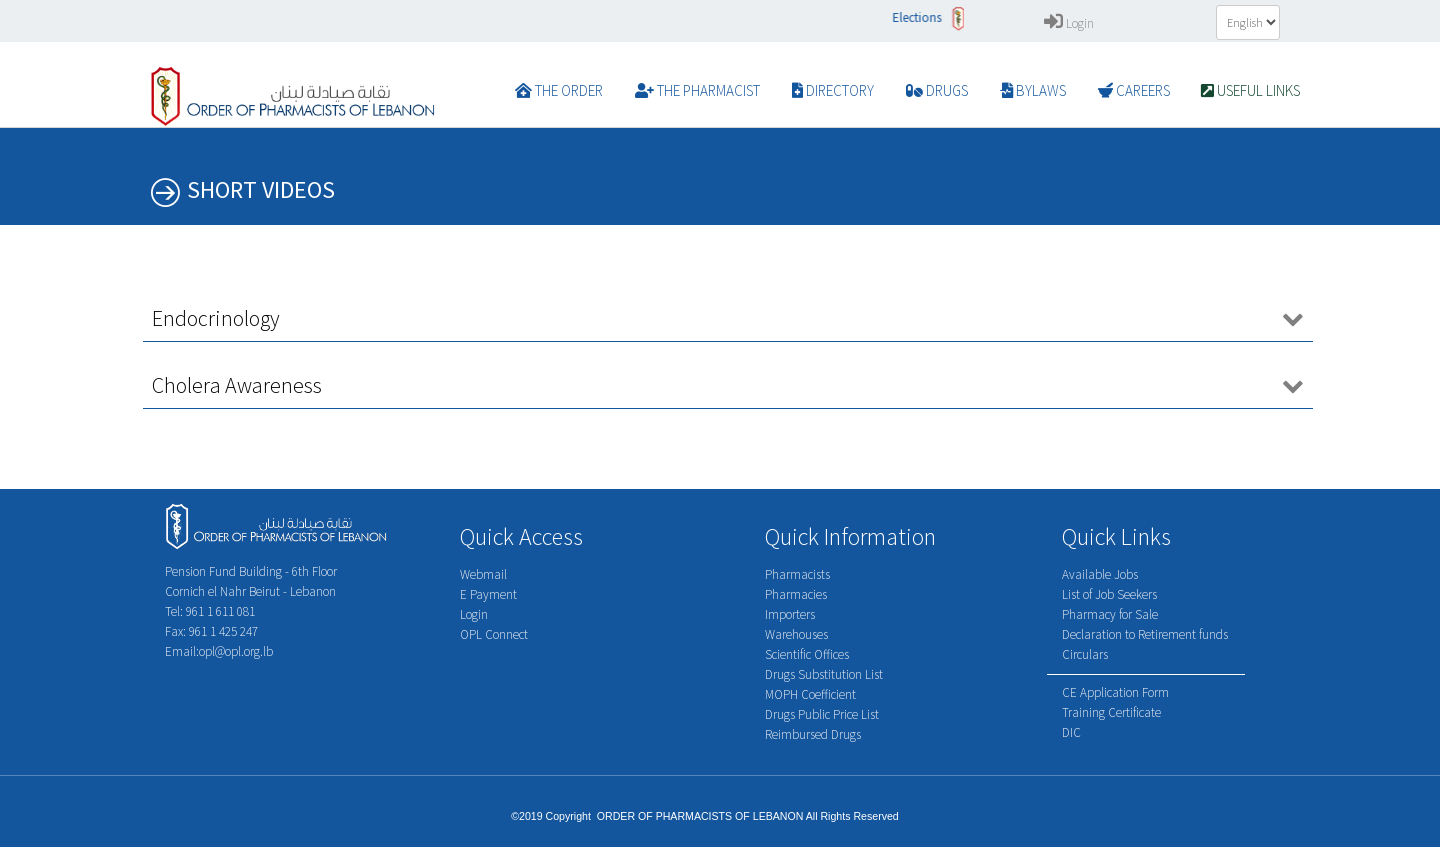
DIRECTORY (833, 90)
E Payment (488, 594)
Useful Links (1250, 90)
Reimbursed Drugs (813, 734)
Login (1069, 23)
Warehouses (796, 634)
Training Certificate (1111, 712)
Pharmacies (796, 594)
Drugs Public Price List (822, 714)
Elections (927, 17)
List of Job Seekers (1109, 594)
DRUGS (937, 90)
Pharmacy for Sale (1110, 614)
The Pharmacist (697, 90)
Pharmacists (797, 574)
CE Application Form (1115, 692)
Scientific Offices (807, 654)
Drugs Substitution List (824, 674)
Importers (790, 614)
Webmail (483, 574)
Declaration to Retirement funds (1145, 634)
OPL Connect (494, 634)
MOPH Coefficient (810, 694)
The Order (559, 90)
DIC (1071, 732)
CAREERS (1134, 90)
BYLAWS (1033, 90)
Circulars (1085, 654)
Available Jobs (1100, 574)
